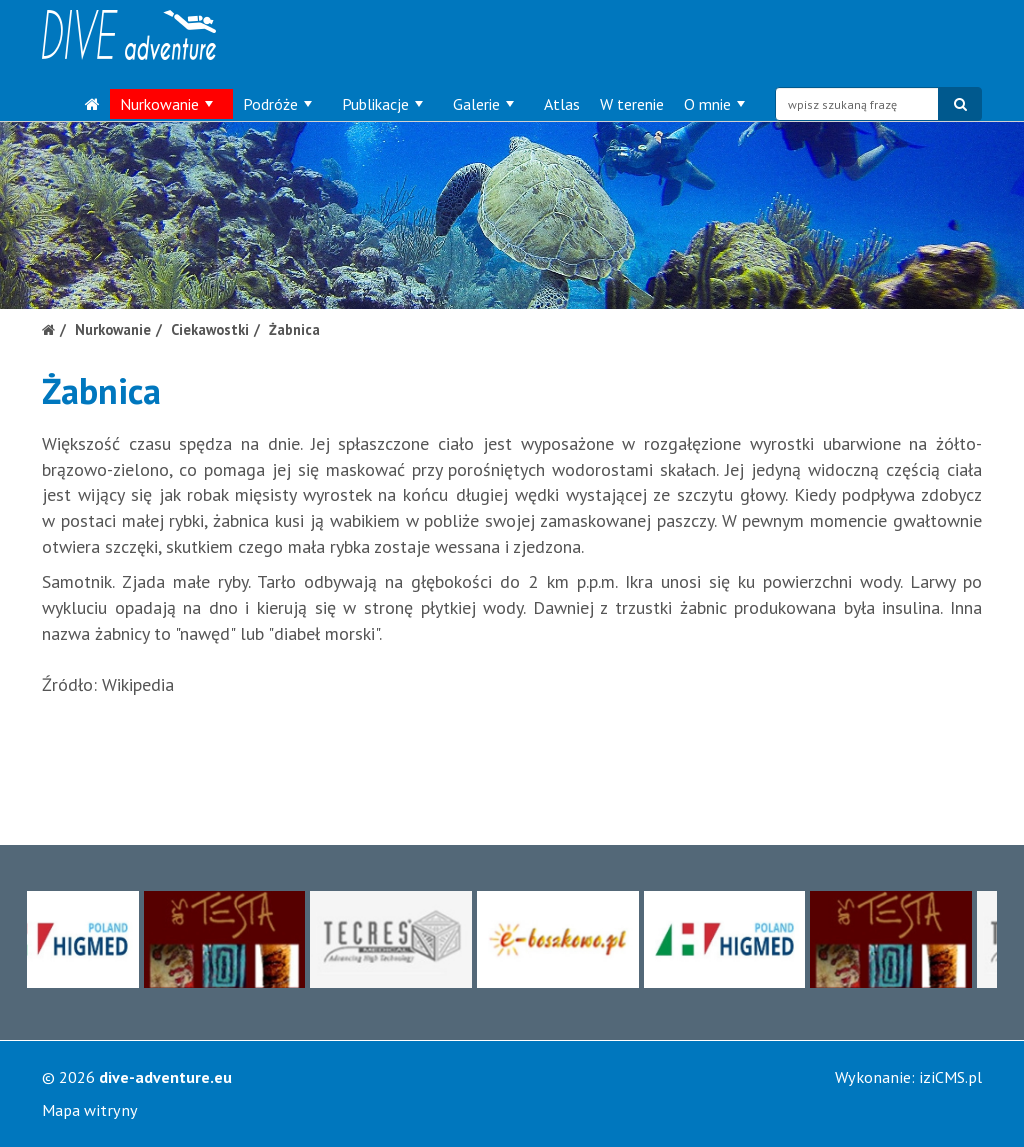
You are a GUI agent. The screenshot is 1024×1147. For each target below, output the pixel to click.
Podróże (277, 104)
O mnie (714, 104)
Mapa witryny (90, 1110)
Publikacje (382, 104)
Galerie (483, 104)
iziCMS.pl (950, 1077)
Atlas (562, 104)
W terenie (632, 104)
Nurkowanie (166, 104)
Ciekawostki (210, 329)
